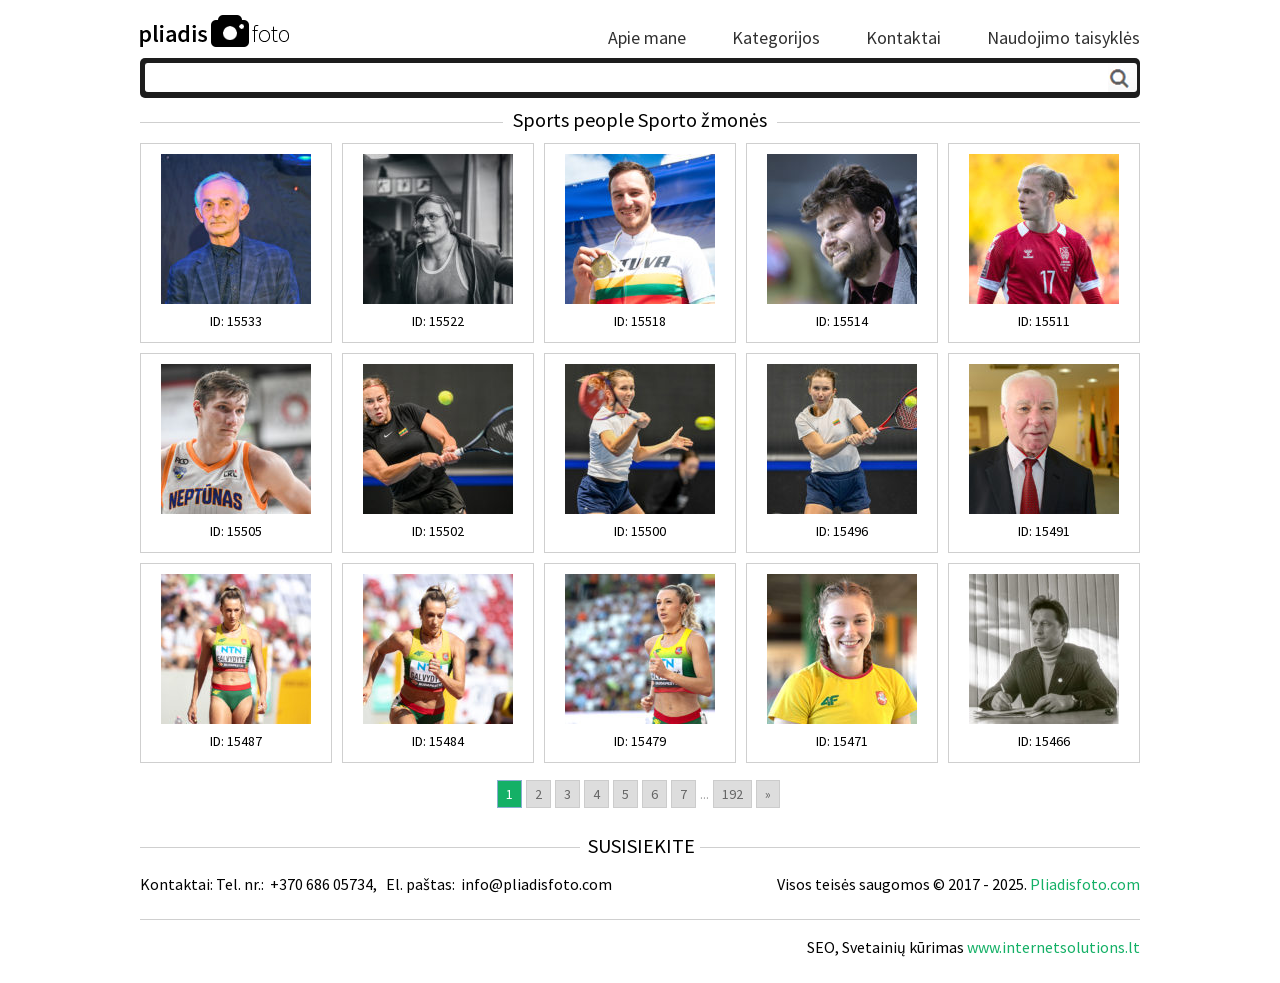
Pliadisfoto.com (1085, 884)
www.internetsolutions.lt (1053, 947)
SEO (821, 947)
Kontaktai (903, 38)
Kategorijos (776, 38)
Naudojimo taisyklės (1063, 38)
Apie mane (647, 38)
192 (732, 794)
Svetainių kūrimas (903, 947)
